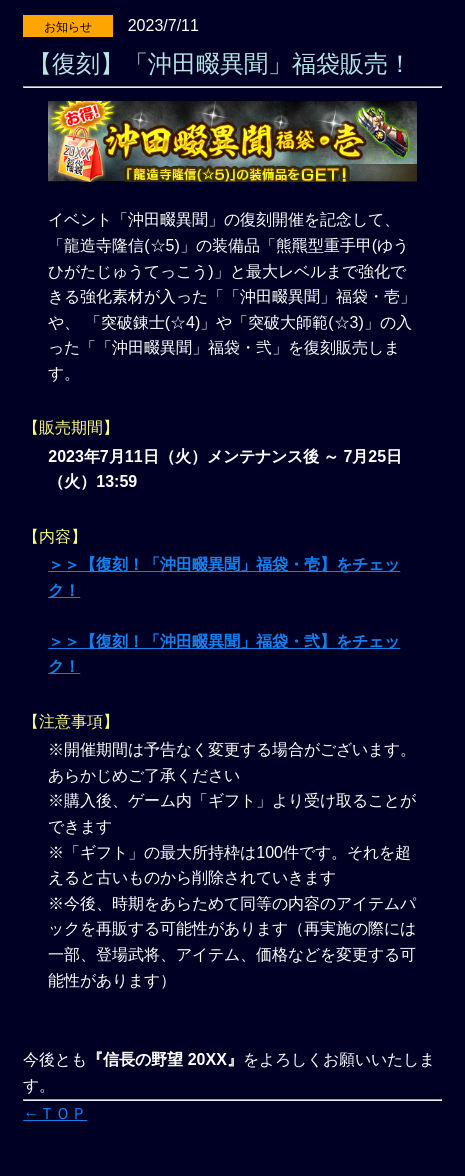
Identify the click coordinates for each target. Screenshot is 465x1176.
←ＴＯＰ (55, 1113)
